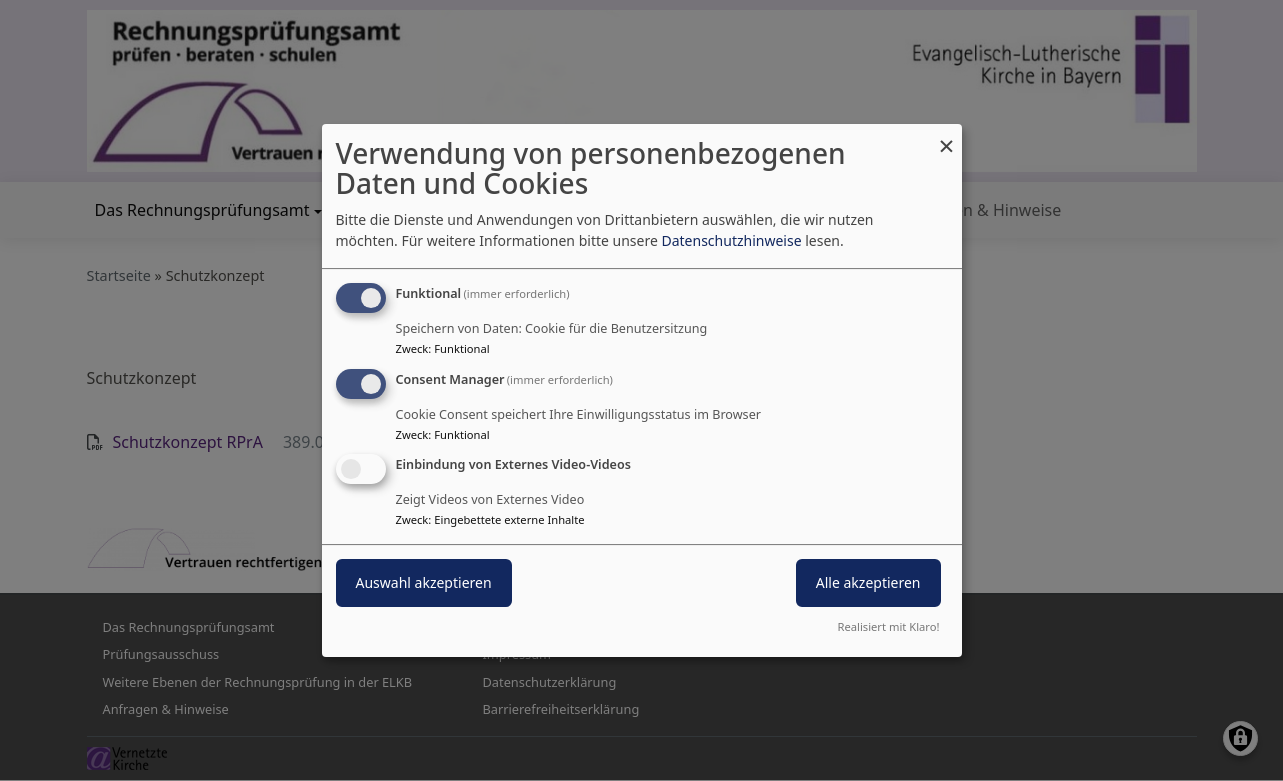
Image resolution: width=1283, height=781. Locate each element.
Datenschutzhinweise (731, 240)
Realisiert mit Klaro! (889, 626)
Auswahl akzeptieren (424, 583)
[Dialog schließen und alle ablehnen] (947, 136)
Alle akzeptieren (868, 583)
